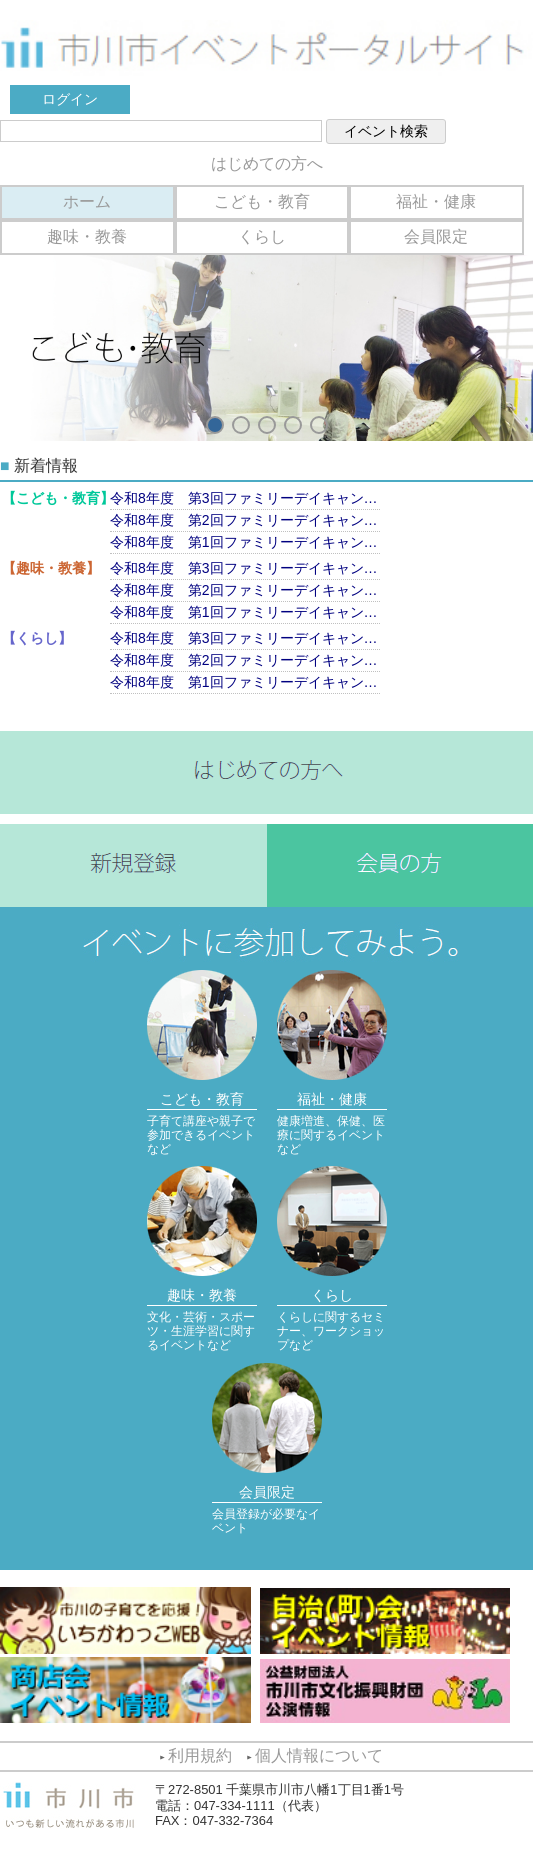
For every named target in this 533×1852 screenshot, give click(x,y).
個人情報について (319, 1755)
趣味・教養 (87, 236)
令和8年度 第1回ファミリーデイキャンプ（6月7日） (245, 542)
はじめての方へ (267, 163)
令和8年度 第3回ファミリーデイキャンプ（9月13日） (245, 498)
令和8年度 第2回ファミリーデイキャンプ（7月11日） (245, 520)
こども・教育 (262, 201)
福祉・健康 (436, 201)
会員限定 (436, 236)
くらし (262, 236)
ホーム (87, 201)
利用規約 (200, 1755)
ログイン (70, 99)
